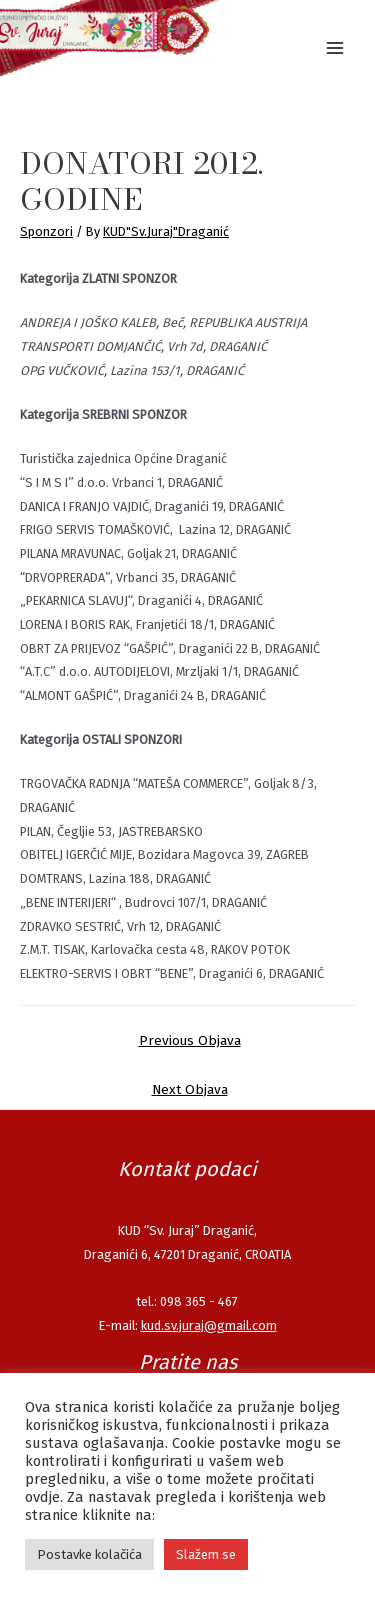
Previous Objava (190, 1040)
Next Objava (190, 1089)
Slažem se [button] (206, 1554)
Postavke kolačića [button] (89, 1554)
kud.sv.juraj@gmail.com (209, 1325)
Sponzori (46, 231)
